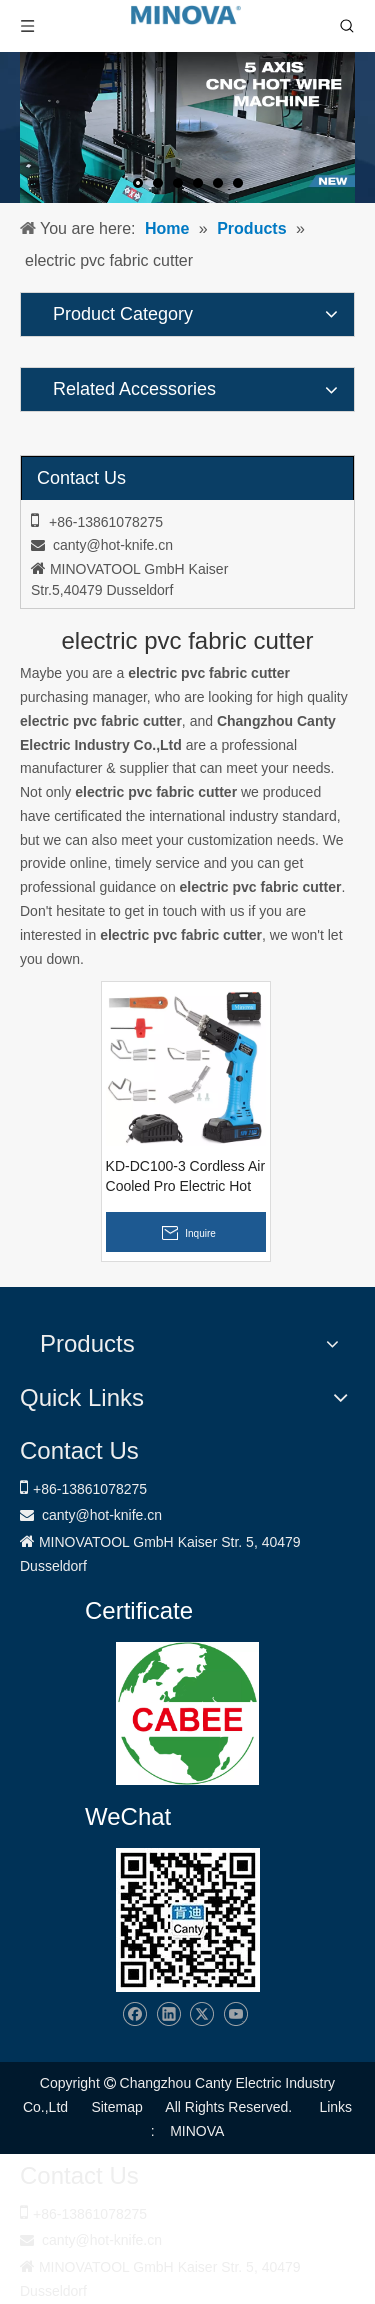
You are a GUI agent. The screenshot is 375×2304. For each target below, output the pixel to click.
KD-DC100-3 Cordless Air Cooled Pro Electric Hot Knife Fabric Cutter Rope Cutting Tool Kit (186, 1177)
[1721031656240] (187, 1713)
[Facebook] (134, 2014)
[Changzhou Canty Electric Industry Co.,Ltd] (188, 1920)
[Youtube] (235, 2014)
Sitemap (116, 2107)
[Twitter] (201, 2014)
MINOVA (197, 2131)
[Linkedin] (168, 2014)
